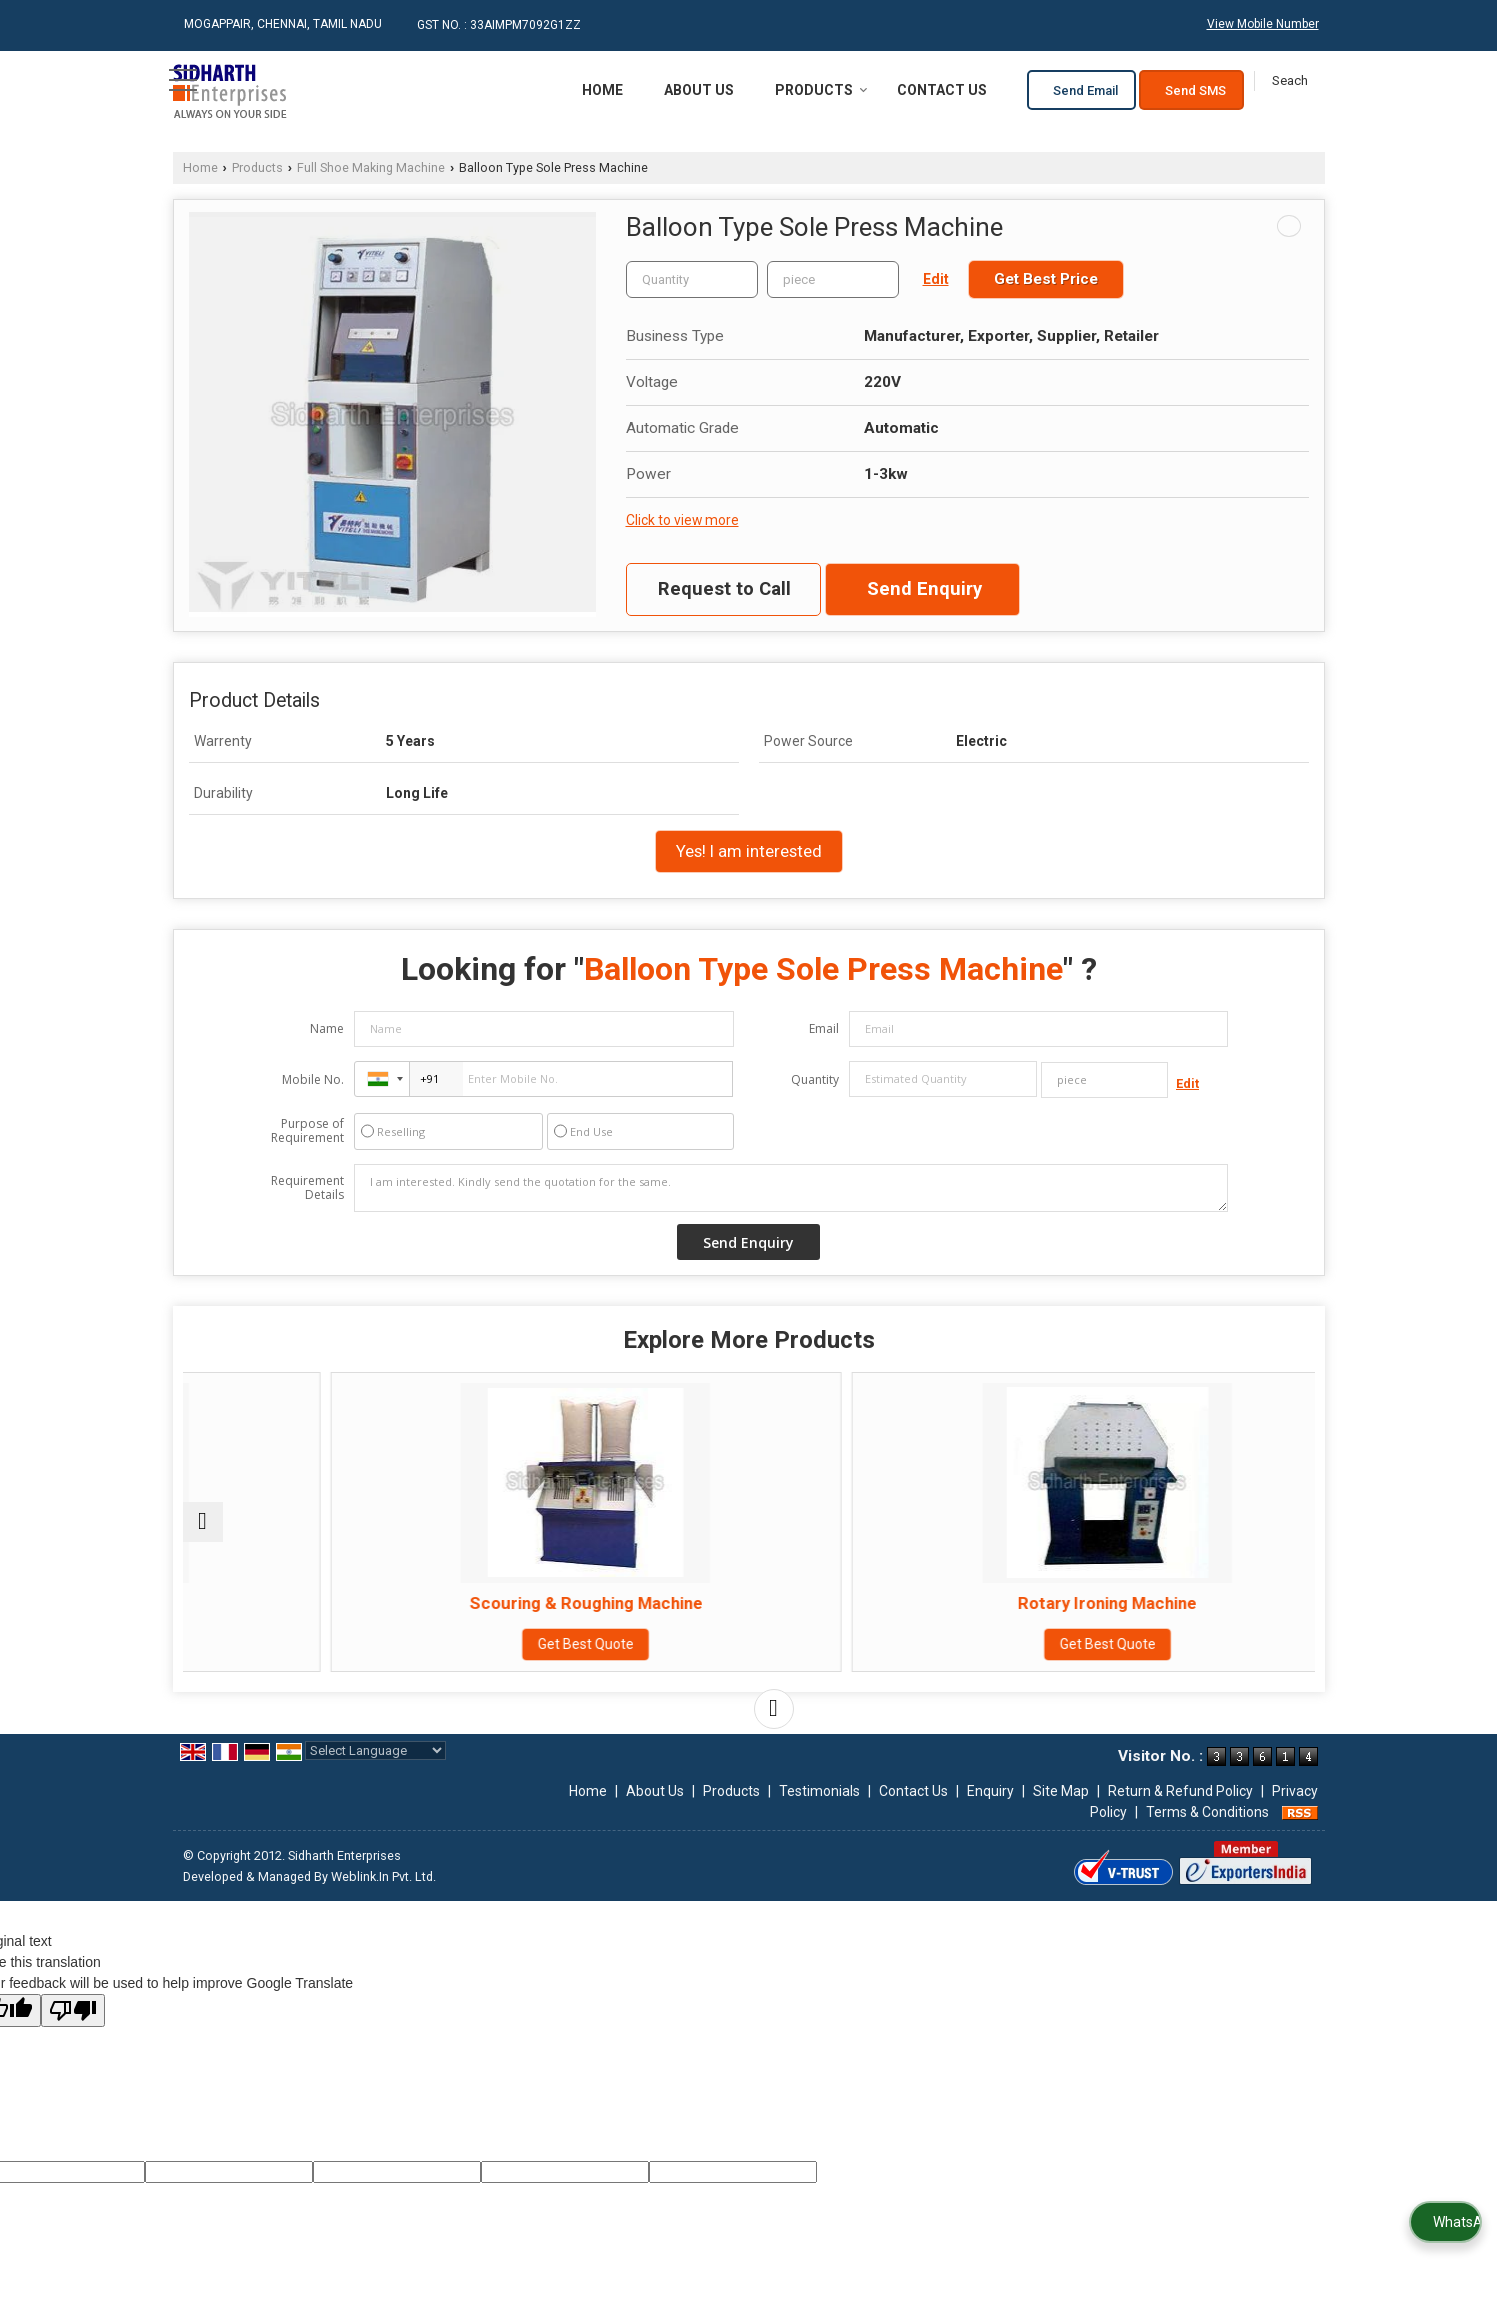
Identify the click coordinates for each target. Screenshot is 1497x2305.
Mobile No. (313, 1079)
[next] (774, 1729)
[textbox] (833, 279)
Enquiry (990, 1811)
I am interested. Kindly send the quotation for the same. (791, 1188)
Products (821, 90)
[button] (1263, 24)
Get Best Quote (320, 1644)
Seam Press (320, 1603)
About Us (699, 90)
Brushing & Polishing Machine (1177, 1603)
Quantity (815, 1079)
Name (327, 1028)
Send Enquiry (924, 589)
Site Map (1061, 1811)
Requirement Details (307, 1188)
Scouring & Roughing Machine (605, 1603)
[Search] (1289, 81)
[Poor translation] (73, 2030)
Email (824, 1028)
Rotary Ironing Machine (891, 1603)
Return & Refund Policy (1180, 1811)
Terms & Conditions (1207, 1832)
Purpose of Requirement (307, 1131)
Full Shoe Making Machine (371, 167)
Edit (936, 279)
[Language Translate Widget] (375, 1770)
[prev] (203, 1532)
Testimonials (819, 1811)
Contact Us (942, 90)
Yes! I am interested (749, 851)
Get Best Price (1046, 279)
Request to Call (724, 589)
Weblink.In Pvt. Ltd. (383, 1896)
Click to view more (682, 520)
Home (602, 90)
